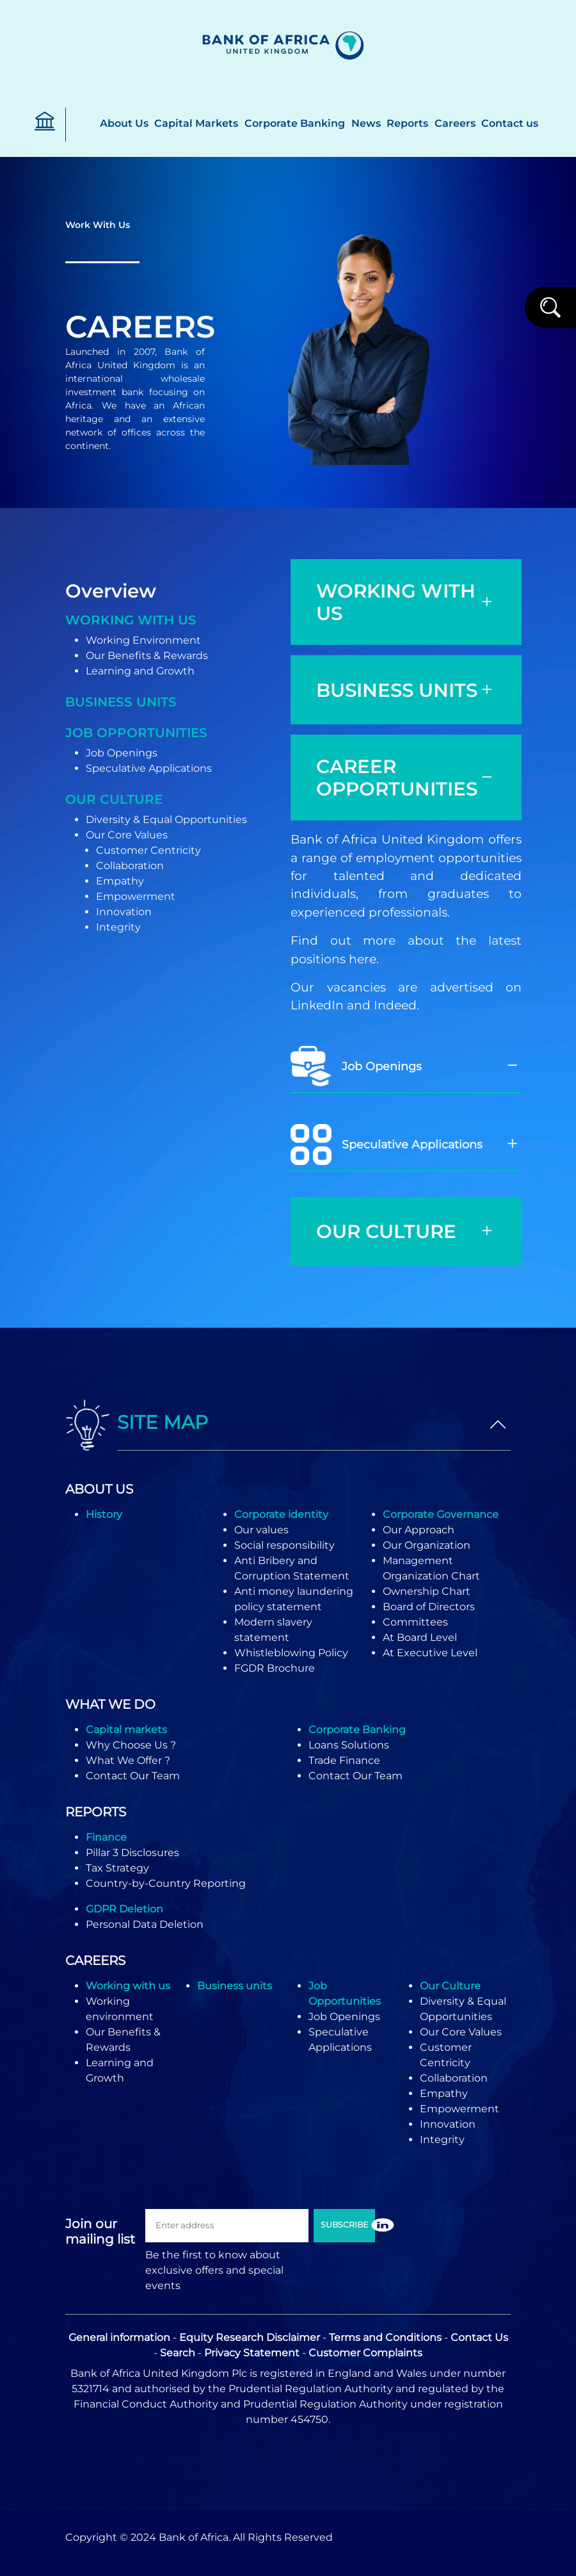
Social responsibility (284, 1545)
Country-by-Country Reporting (166, 1883)
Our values (261, 1530)
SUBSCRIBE (344, 2225)
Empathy (120, 881)
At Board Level (420, 1637)
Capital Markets (196, 123)
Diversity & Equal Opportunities (166, 819)
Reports (407, 123)
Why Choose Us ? (131, 1745)
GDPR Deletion (124, 1909)
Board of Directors (429, 1607)
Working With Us (130, 620)
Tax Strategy (117, 1868)
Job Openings (121, 753)
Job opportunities (136, 732)
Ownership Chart (426, 1591)
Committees (415, 1622)
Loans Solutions (348, 1745)
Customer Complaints (365, 2353)
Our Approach (418, 1530)
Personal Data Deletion (145, 1924)
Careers (455, 123)
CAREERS (95, 1960)
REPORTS (95, 1812)
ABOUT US (99, 1489)
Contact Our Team (133, 1776)
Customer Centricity (148, 850)
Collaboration (130, 866)
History (104, 1514)
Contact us (509, 123)
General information (119, 2337)
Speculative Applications (149, 768)
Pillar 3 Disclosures (132, 1852)
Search (177, 2353)
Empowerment (135, 896)
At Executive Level (430, 1653)
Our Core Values (127, 835)
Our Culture (114, 799)
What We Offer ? (128, 1760)
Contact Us (479, 2337)
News (366, 123)
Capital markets (126, 1730)
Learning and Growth (140, 671)
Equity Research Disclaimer (249, 2337)
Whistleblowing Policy (291, 1653)
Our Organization (426, 1545)
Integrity (118, 927)
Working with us (128, 1986)
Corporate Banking (294, 123)
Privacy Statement (252, 2353)
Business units (121, 702)
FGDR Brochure (274, 1668)
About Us (124, 123)
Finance (106, 1837)
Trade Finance (344, 1760)
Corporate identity (281, 1514)
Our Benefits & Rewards (147, 655)
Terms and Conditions (385, 2337)
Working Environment (143, 640)
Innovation (124, 912)
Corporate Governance (441, 1514)
